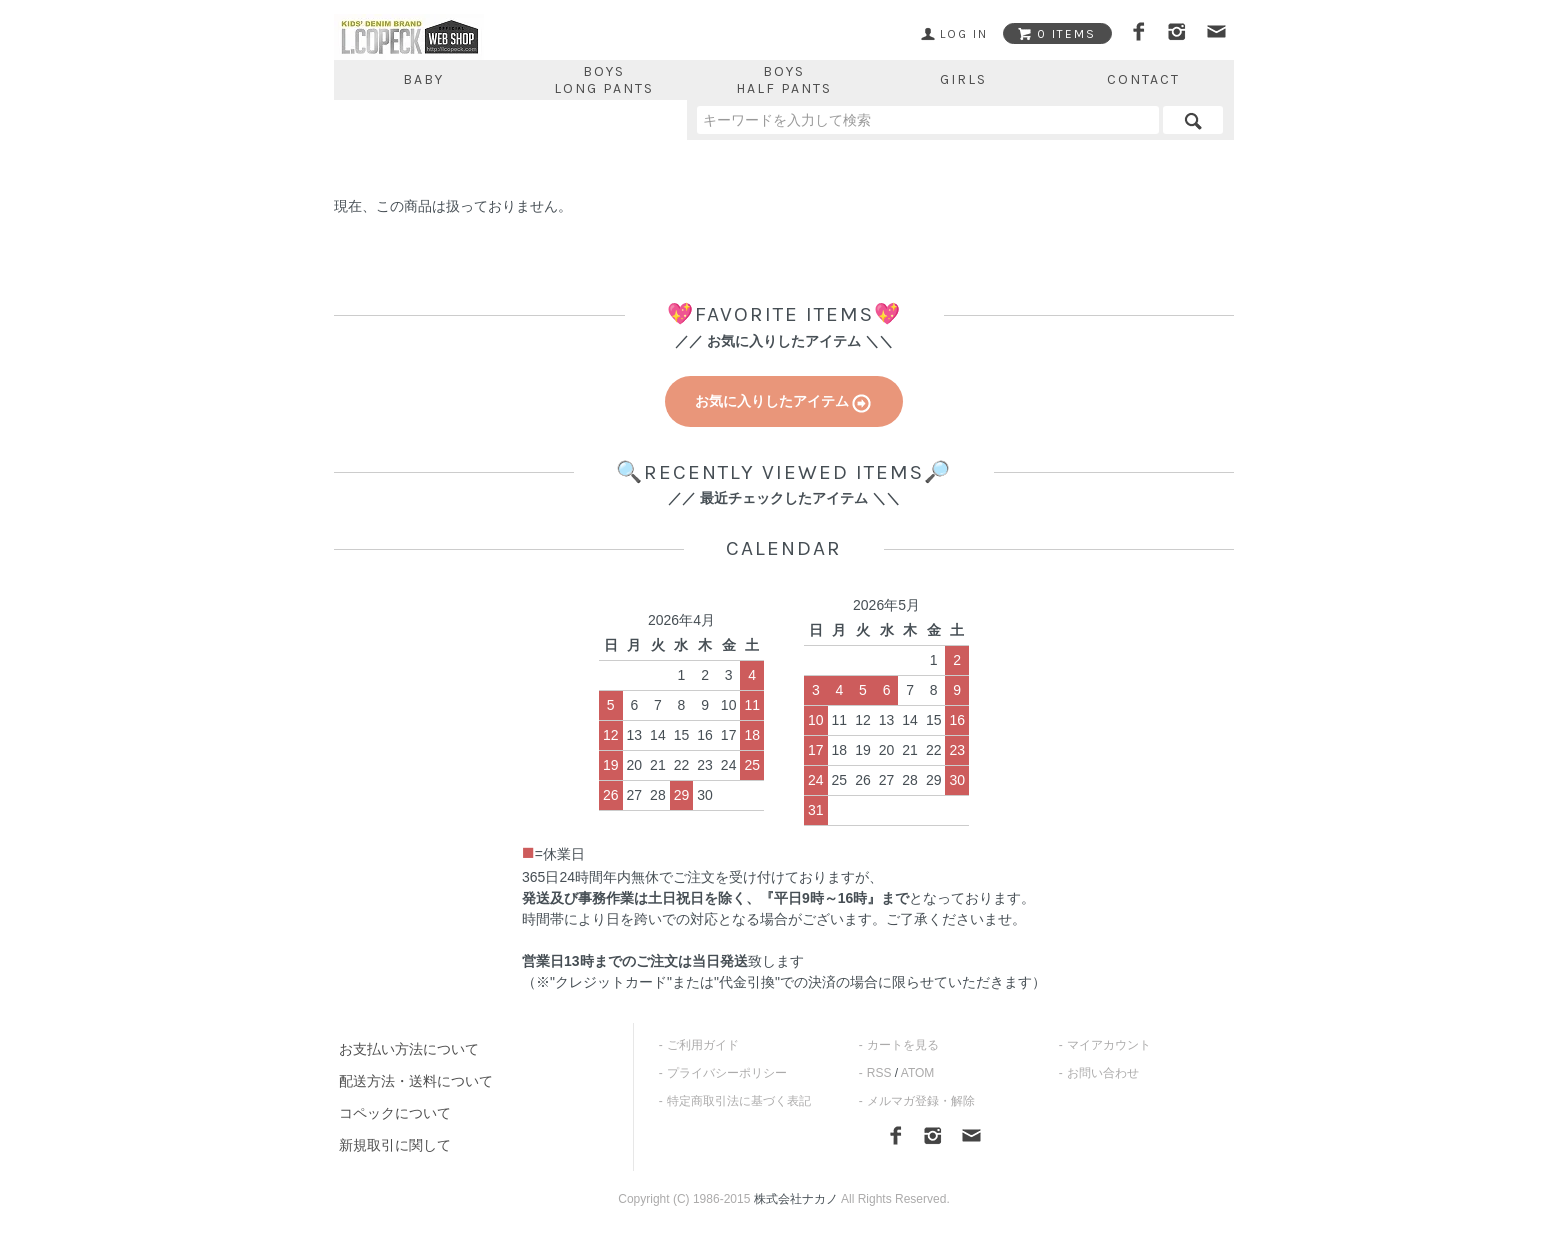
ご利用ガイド (703, 1045)
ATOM (918, 1073)
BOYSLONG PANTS (604, 80)
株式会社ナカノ (796, 1199)
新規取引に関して (395, 1145)
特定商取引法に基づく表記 (739, 1101)
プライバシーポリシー (727, 1073)
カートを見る (903, 1045)
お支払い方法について (409, 1049)
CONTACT (1143, 79)
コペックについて (395, 1113)
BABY (423, 79)
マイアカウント (1109, 1045)
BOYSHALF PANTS (784, 80)
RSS (879, 1073)
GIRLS (963, 79)
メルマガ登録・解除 (921, 1101)
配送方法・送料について (416, 1081)
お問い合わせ (1103, 1073)
